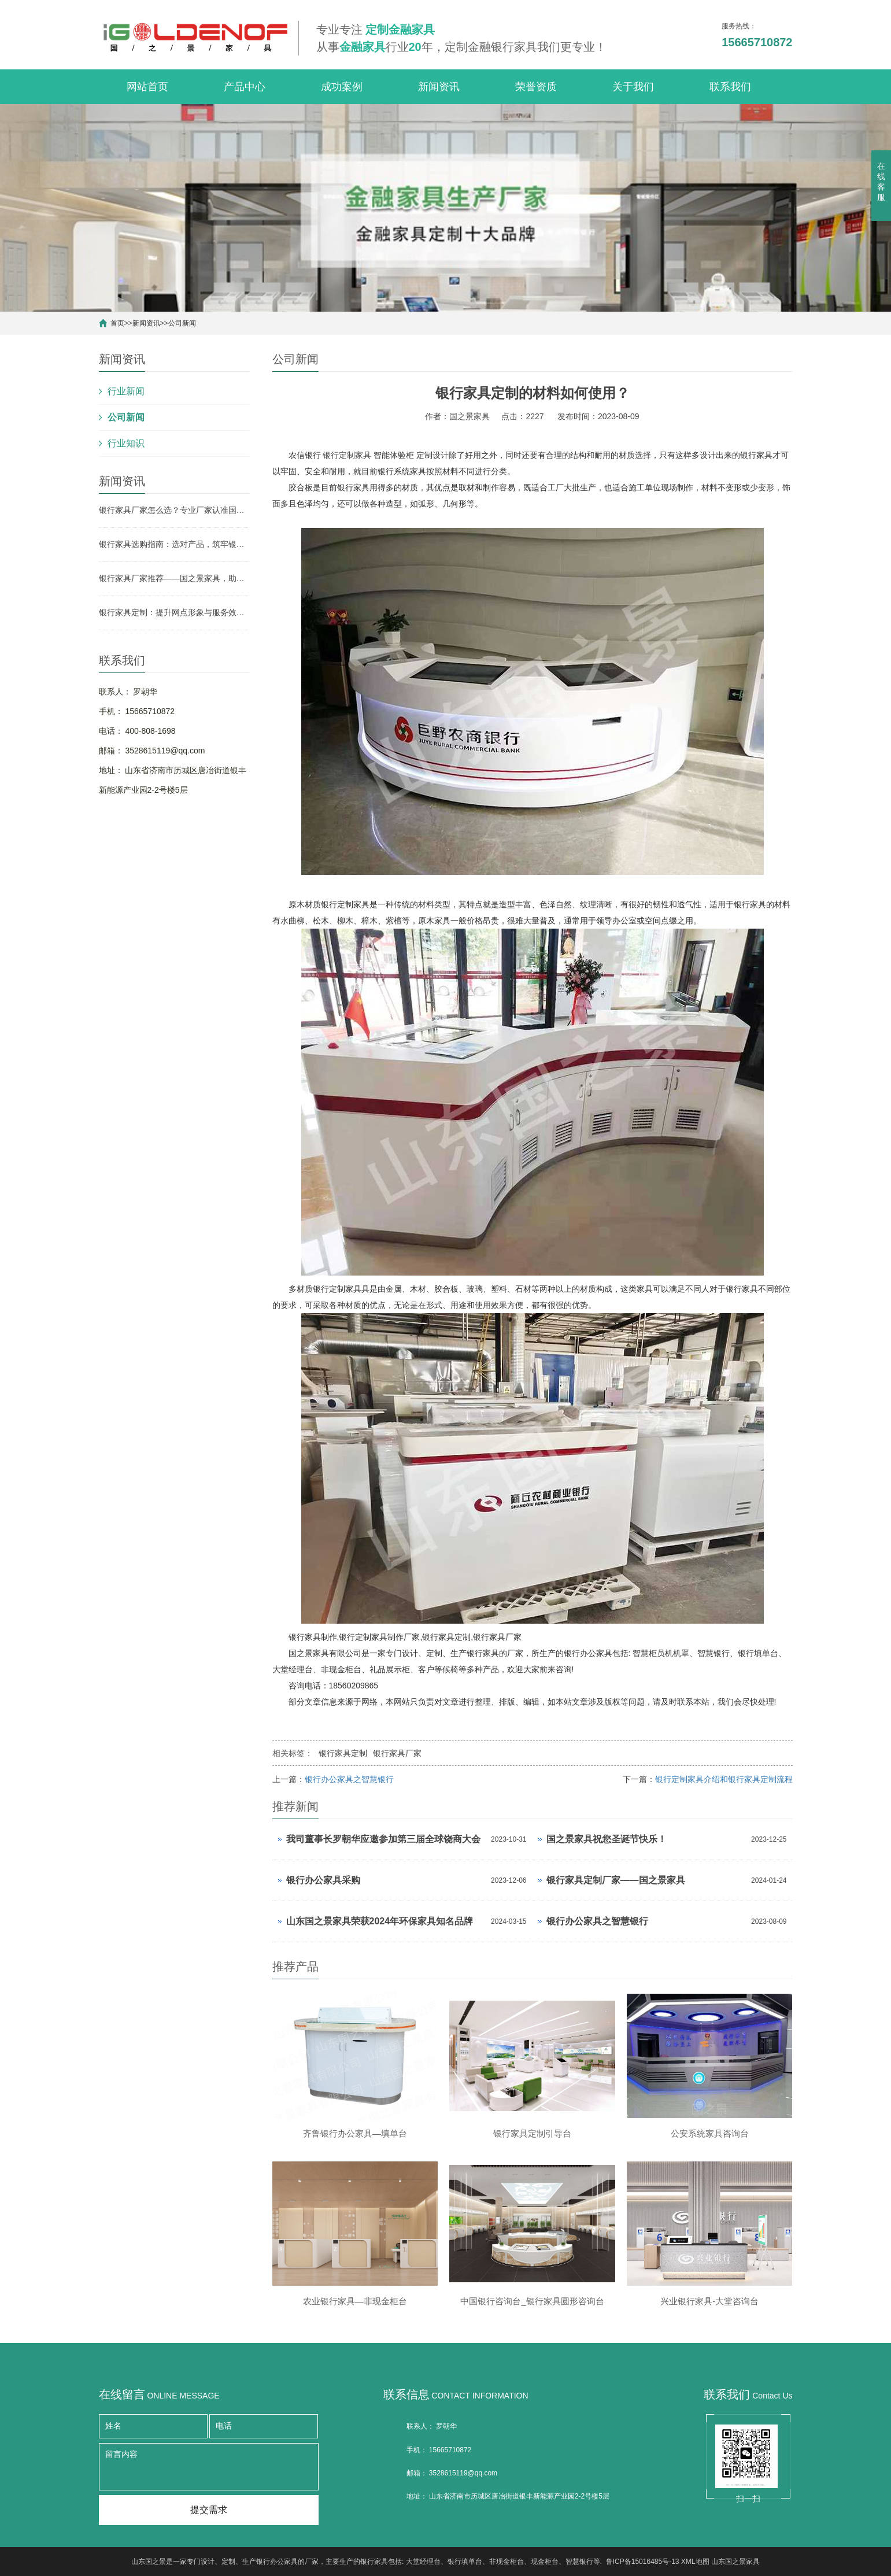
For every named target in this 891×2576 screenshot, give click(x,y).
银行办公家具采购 (323, 1880)
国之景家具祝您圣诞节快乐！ (606, 1839)
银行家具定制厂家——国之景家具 (615, 1880)
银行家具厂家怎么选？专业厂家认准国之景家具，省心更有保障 (174, 510)
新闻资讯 (439, 87)
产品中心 (244, 87)
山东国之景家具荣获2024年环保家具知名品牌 (380, 1921)
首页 (117, 323)
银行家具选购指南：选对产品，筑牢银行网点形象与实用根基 (174, 544)
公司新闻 (182, 323)
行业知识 (126, 443)
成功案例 (342, 87)
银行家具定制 (343, 1753)
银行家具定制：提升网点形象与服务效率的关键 (174, 612)
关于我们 (633, 87)
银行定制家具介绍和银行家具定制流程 (724, 1779)
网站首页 (147, 87)
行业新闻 (126, 391)
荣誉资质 (536, 87)
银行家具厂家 (397, 1753)
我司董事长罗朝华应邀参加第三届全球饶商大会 (383, 1839)
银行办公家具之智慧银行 (349, 1779)
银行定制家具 (347, 455)
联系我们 (730, 87)
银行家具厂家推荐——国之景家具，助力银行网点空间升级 (174, 578)
